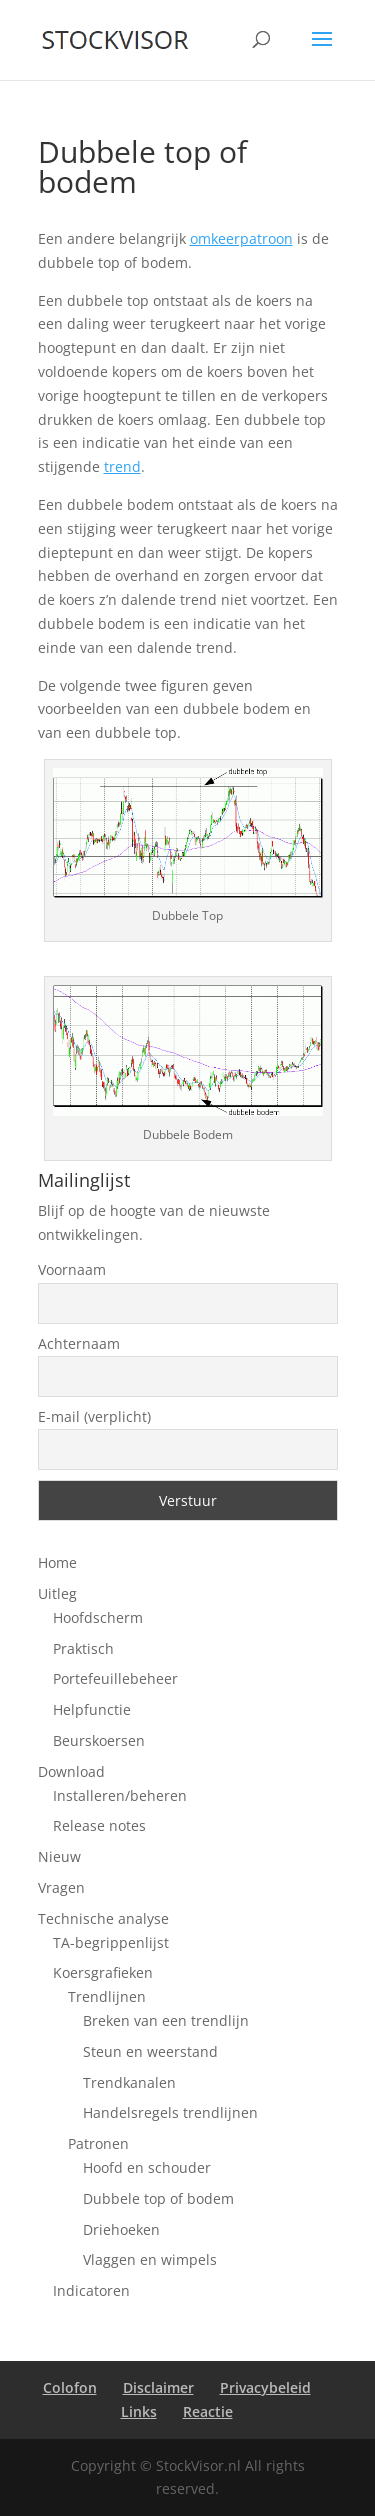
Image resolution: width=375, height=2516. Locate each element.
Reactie (208, 2411)
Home (57, 1562)
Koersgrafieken (103, 1972)
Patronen (98, 2143)
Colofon (70, 2387)
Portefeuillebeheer (115, 1678)
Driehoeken (121, 2229)
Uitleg (57, 1593)
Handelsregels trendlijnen (170, 2112)
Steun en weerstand (150, 2051)
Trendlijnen (107, 1996)
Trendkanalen (129, 2082)
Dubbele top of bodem (158, 2198)
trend (122, 466)
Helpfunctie (92, 1709)
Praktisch (83, 1648)
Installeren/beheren (120, 1795)
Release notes (99, 1825)
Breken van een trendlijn (166, 2020)
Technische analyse (103, 1918)
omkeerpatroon (241, 238)
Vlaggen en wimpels (150, 2259)
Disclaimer (158, 2387)
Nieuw (59, 1856)
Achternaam (79, 1343)
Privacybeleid (265, 2387)
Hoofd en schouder (147, 2167)
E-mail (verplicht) (94, 1416)
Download (71, 1771)
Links (139, 2411)
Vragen (61, 1887)
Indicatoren (91, 2290)
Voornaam (72, 1269)
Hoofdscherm (98, 1617)
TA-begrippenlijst (111, 1942)
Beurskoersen (99, 1740)
